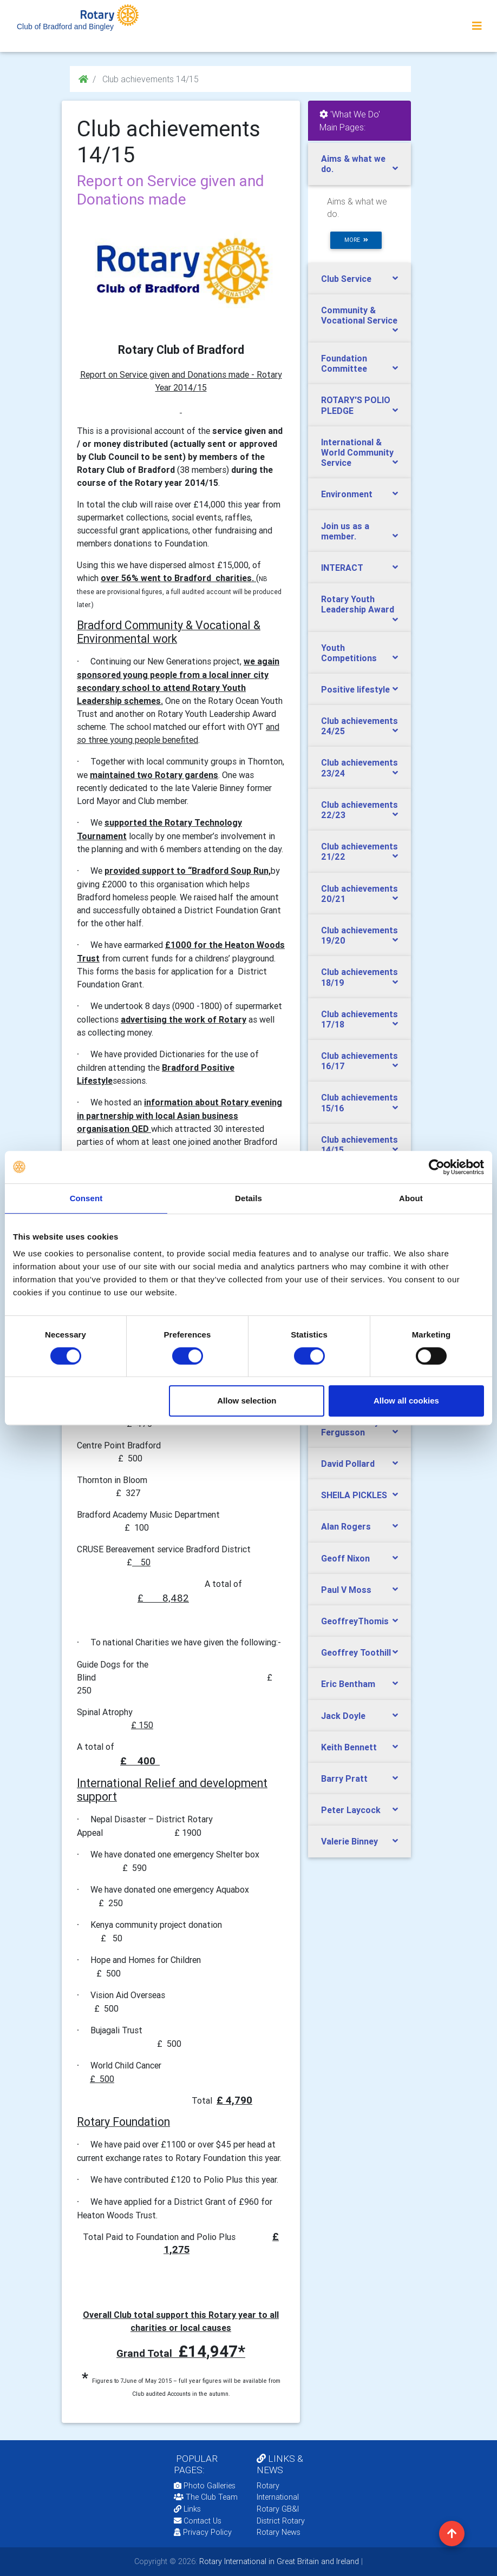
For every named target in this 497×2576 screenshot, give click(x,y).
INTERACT (342, 567)
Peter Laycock (351, 1809)
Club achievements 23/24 (359, 767)
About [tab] (411, 1198)
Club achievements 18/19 (359, 976)
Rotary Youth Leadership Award (357, 604)
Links (187, 2509)
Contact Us (197, 2521)
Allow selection (246, 1400)
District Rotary (281, 2521)
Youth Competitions (349, 652)
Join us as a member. (345, 531)
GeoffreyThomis (355, 1621)
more (356, 239)
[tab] (359, 164)
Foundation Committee (344, 363)
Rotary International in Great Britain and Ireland (278, 2561)
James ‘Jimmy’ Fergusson (351, 1427)
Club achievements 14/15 (359, 1144)
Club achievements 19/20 (359, 935)
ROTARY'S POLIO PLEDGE (355, 405)
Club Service (346, 278)
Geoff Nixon (345, 1558)
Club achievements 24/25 (359, 725)
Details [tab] (248, 1198)
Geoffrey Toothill (356, 1652)
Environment (346, 494)
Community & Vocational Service (359, 315)
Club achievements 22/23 (359, 809)
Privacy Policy (203, 2532)
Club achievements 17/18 (359, 1019)
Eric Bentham (348, 1683)
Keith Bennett (349, 1747)
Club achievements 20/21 (359, 893)
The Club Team (206, 2497)
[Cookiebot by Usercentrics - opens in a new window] (436, 1167)
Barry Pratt (344, 1778)
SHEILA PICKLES (354, 1495)
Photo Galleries (205, 2486)
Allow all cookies (406, 1400)
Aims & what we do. (353, 163)
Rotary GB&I (278, 2509)
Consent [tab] (86, 1198)
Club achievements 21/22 (359, 851)
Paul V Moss (346, 1589)
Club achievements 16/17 (359, 1060)
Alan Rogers (346, 1526)
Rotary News (278, 2532)
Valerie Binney (349, 1841)
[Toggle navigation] (477, 26)
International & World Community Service (357, 452)
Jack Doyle (343, 1715)
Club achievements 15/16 (359, 1102)
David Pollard (348, 1463)
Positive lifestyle (355, 689)
